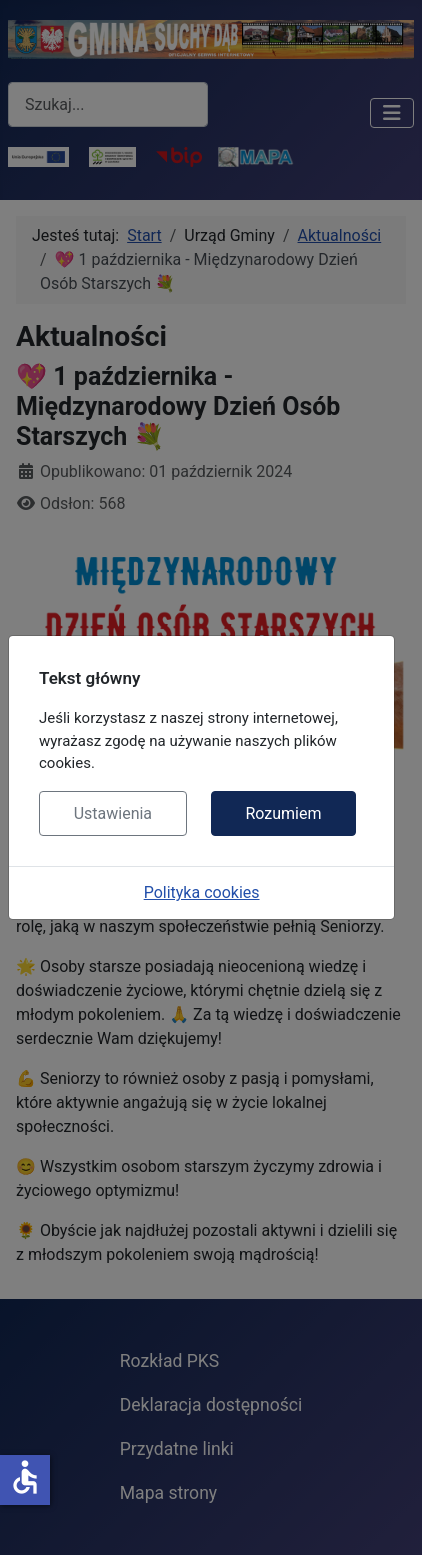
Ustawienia (113, 813)
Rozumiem (283, 813)
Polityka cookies (202, 892)
